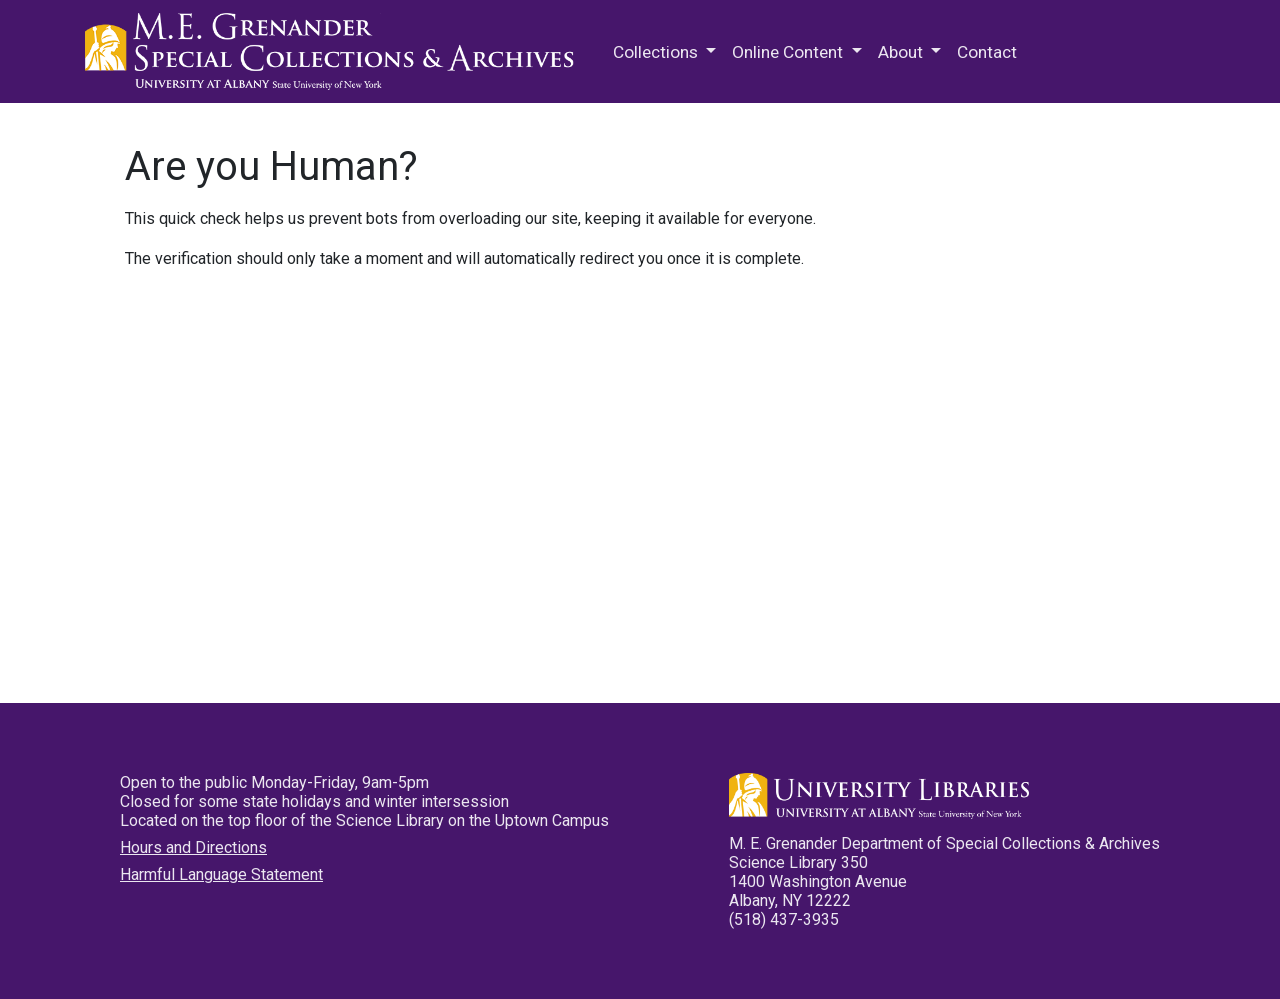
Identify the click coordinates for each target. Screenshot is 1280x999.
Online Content (789, 52)
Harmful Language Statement (221, 874)
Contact (987, 52)
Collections (657, 52)
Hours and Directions (193, 847)
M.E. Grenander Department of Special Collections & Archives (335, 52)
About (902, 52)
